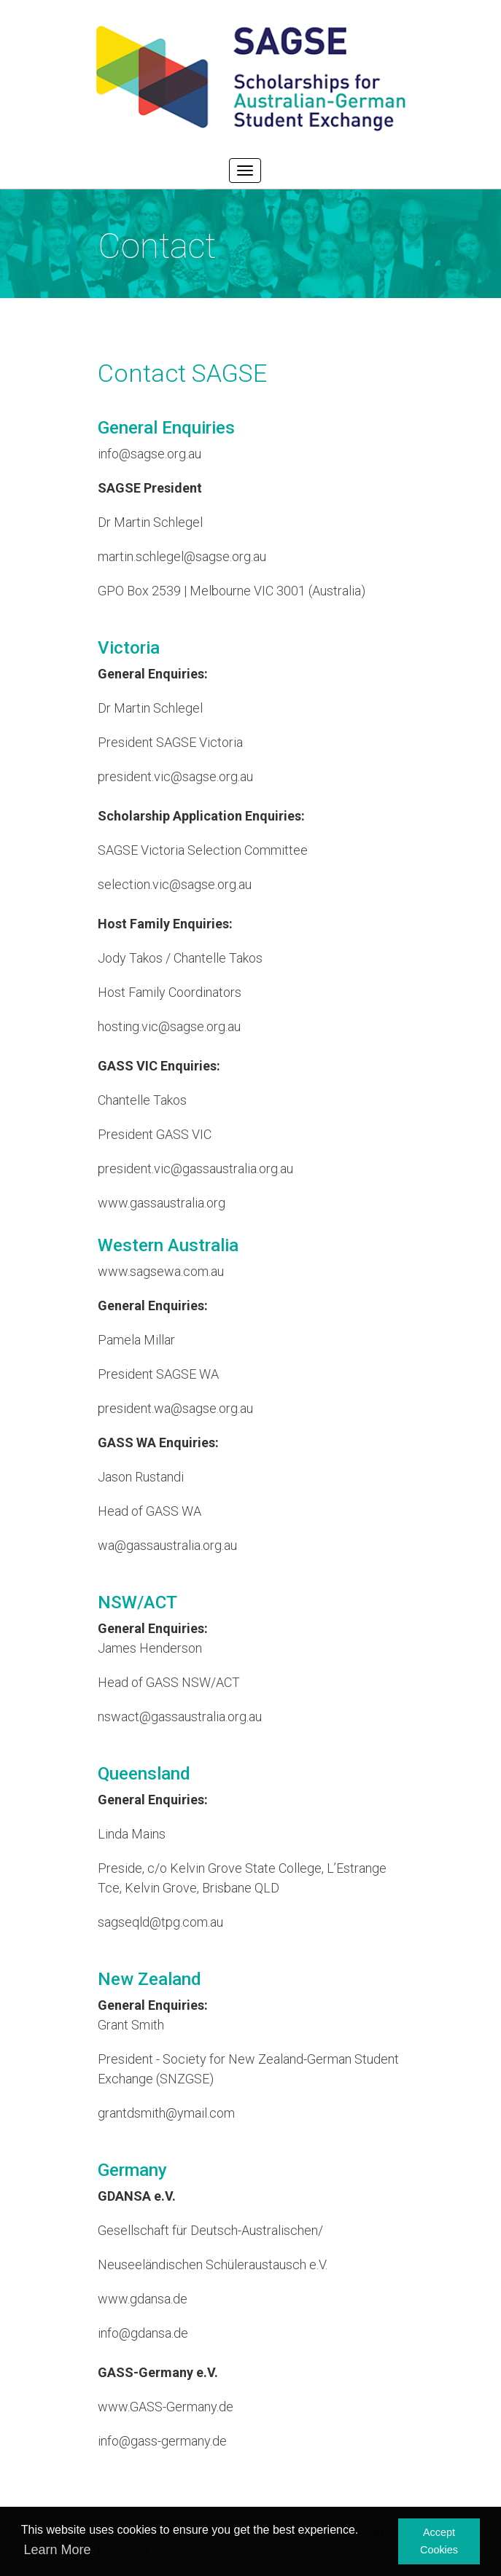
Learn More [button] (56, 2549)
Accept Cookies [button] (439, 2541)
